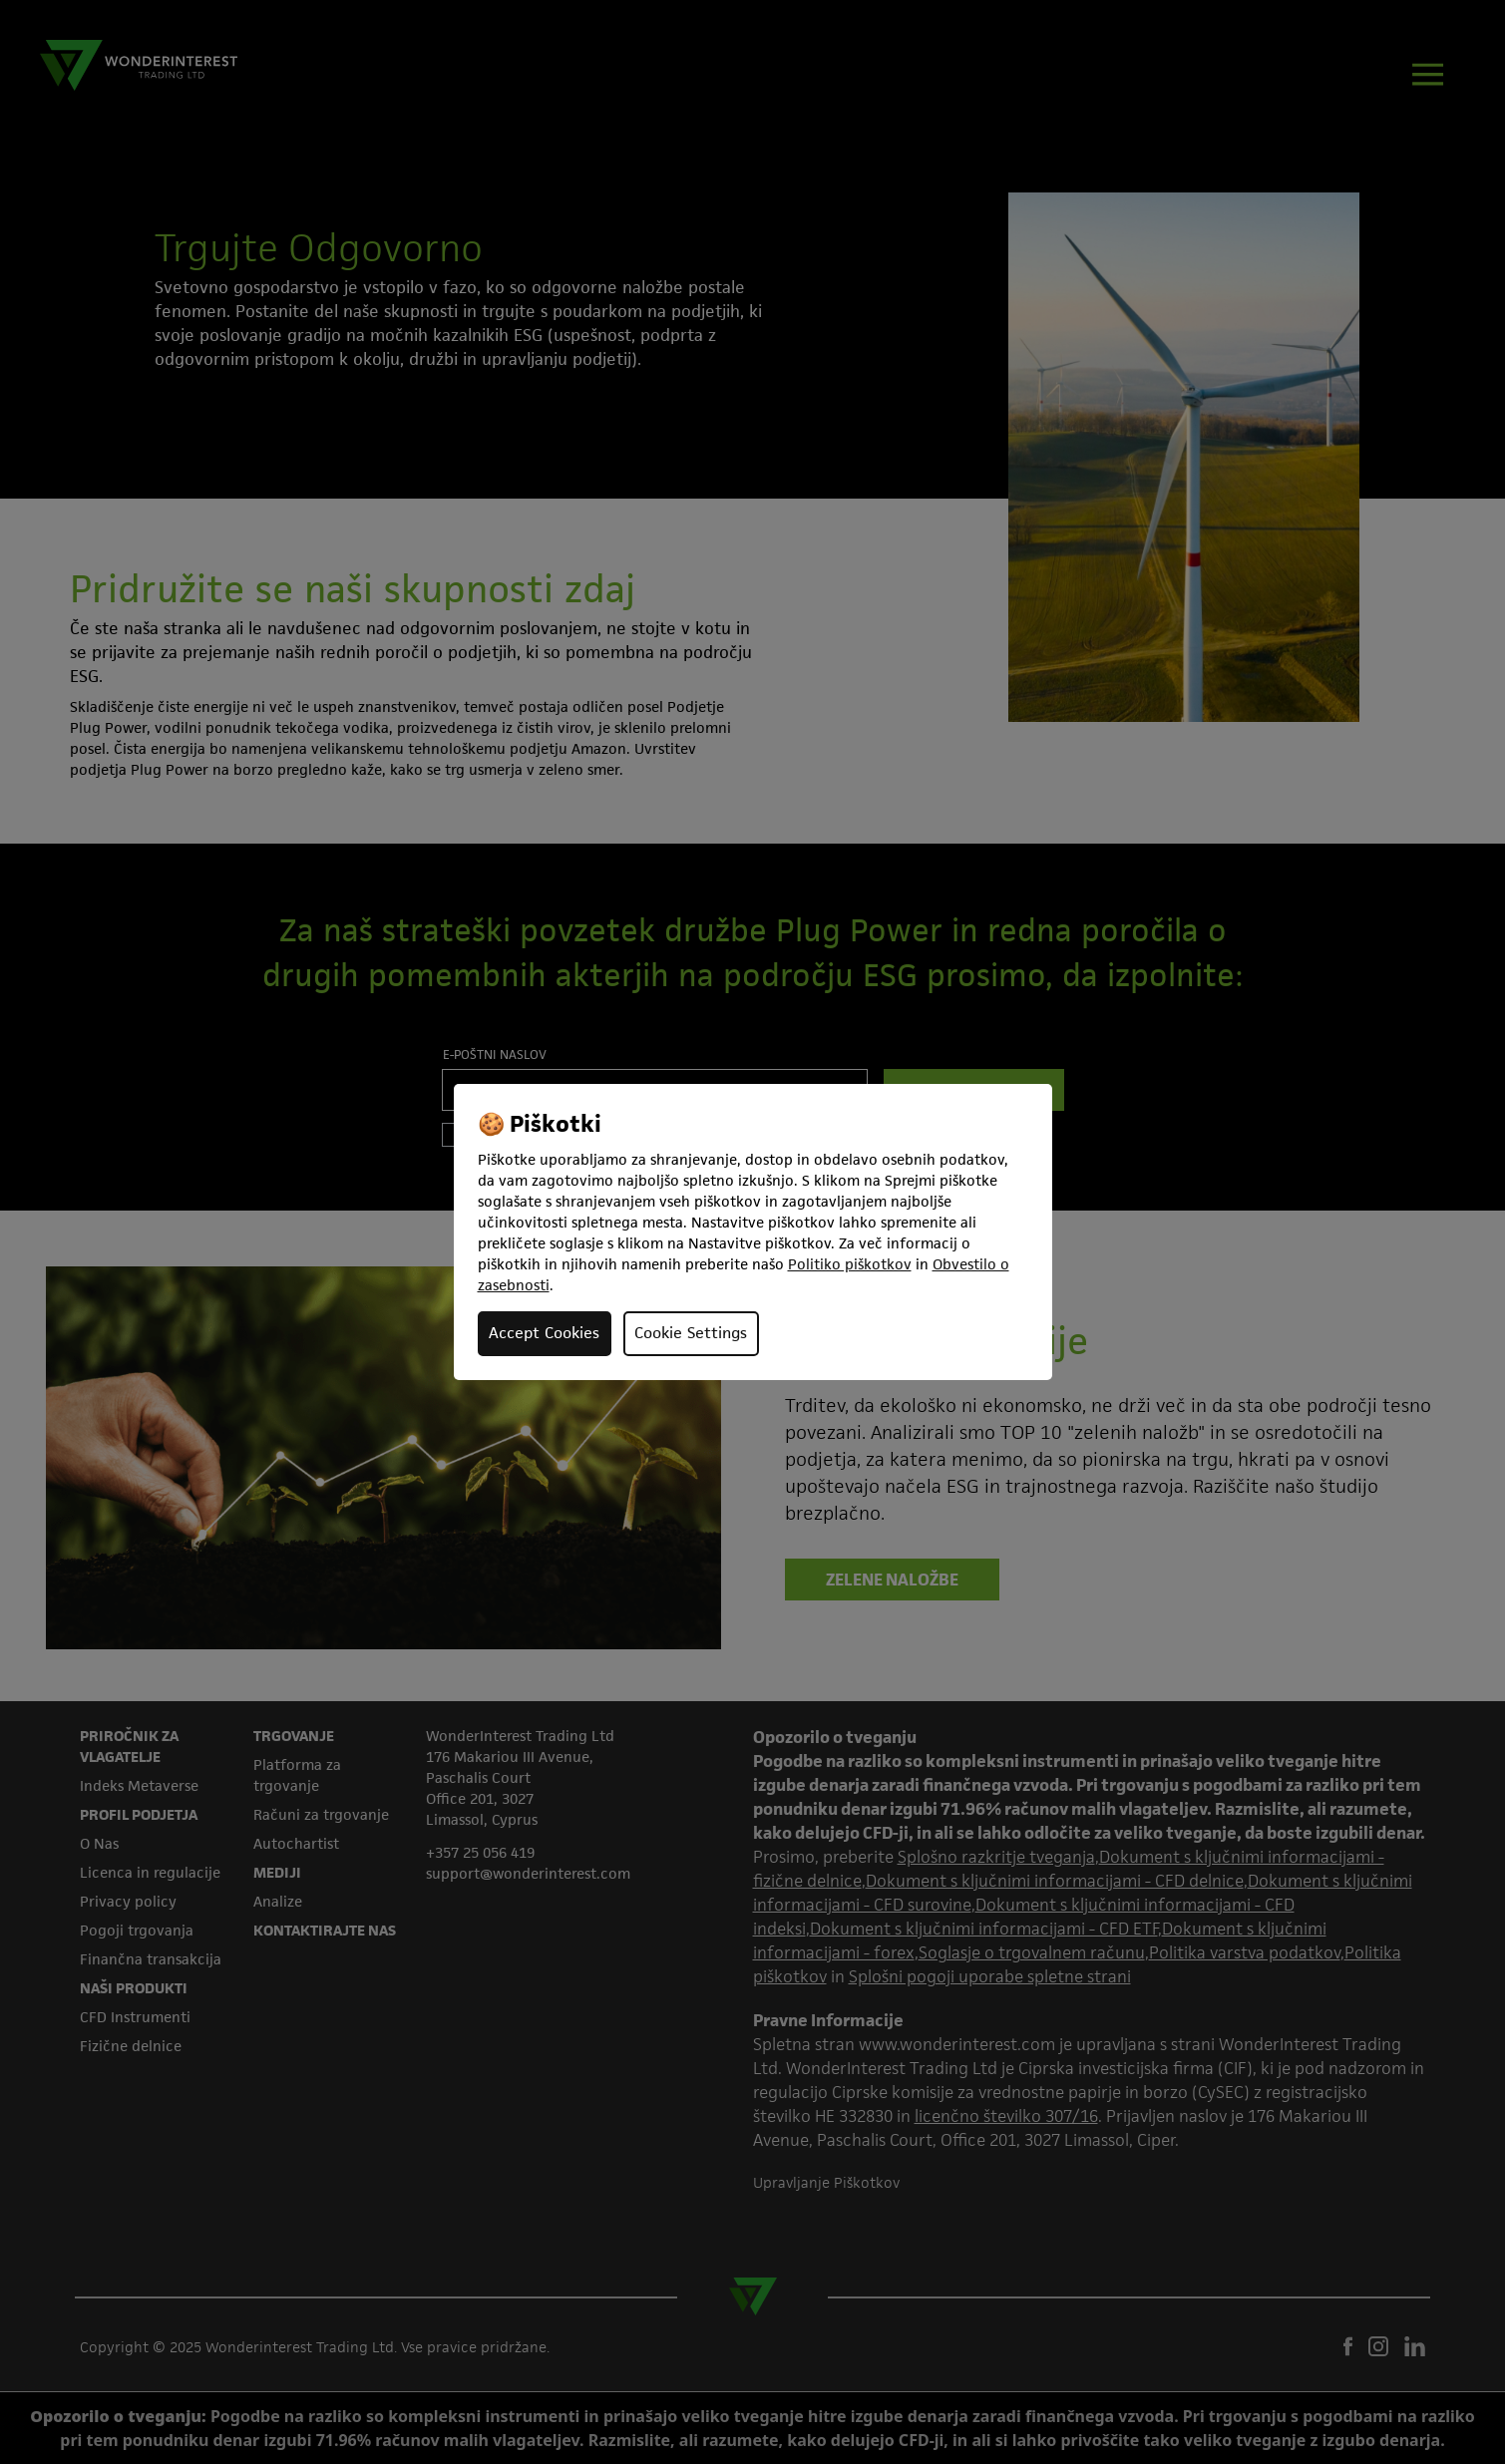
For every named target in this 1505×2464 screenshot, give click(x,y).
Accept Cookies (544, 1332)
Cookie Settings (690, 1332)
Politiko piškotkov (850, 1263)
